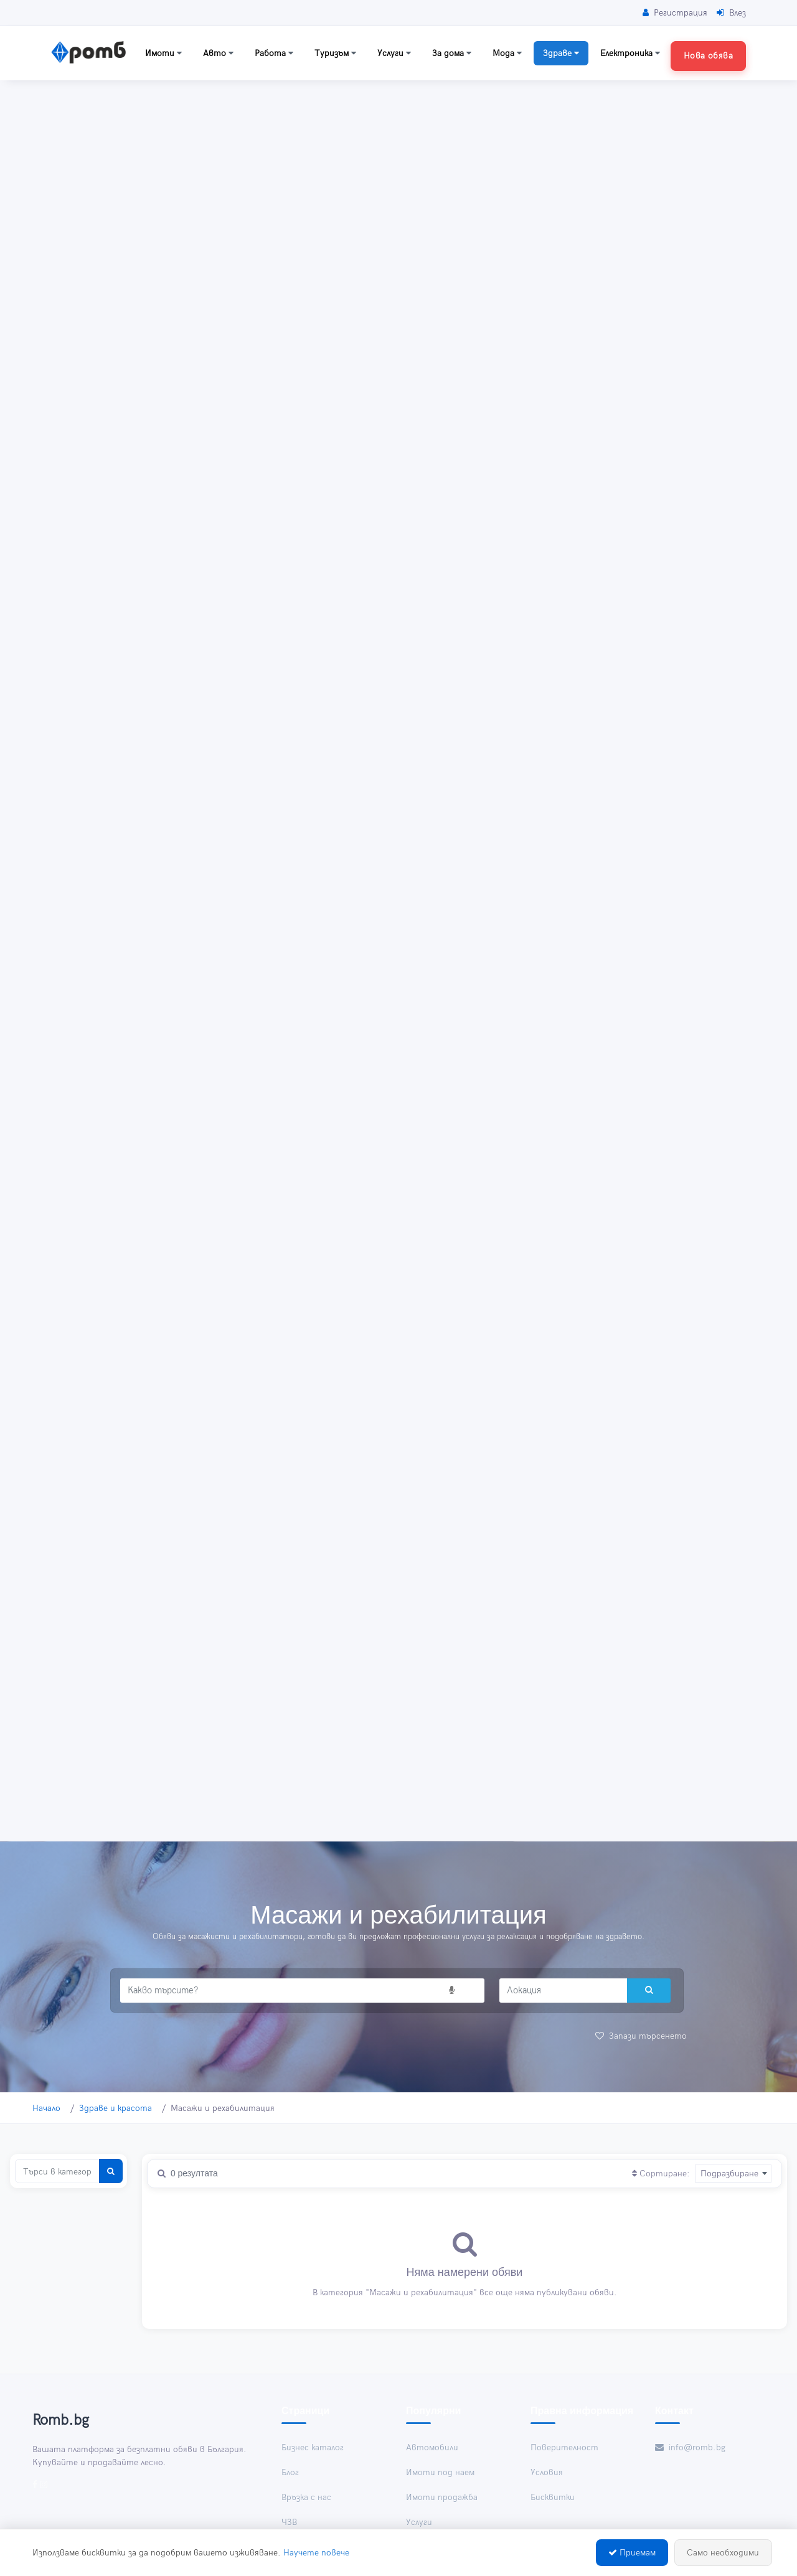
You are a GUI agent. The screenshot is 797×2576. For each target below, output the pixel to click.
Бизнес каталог (312, 2447)
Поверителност (564, 2447)
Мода (507, 53)
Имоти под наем (440, 2472)
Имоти (163, 53)
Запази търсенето (641, 2036)
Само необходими (723, 2552)
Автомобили (432, 2447)
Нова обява (708, 55)
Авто (218, 53)
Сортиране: (661, 2173)
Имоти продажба (442, 2497)
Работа (274, 53)
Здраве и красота (115, 2108)
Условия (547, 2472)
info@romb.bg (690, 2447)
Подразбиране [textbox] (729, 2173)
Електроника (630, 53)
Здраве (561, 53)
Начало (46, 2108)
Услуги (394, 53)
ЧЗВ (289, 2522)
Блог (290, 2472)
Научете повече (316, 2552)
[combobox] (733, 2173)
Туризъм (335, 53)
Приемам (631, 2552)
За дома (451, 53)
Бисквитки (553, 2497)
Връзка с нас (306, 2497)
